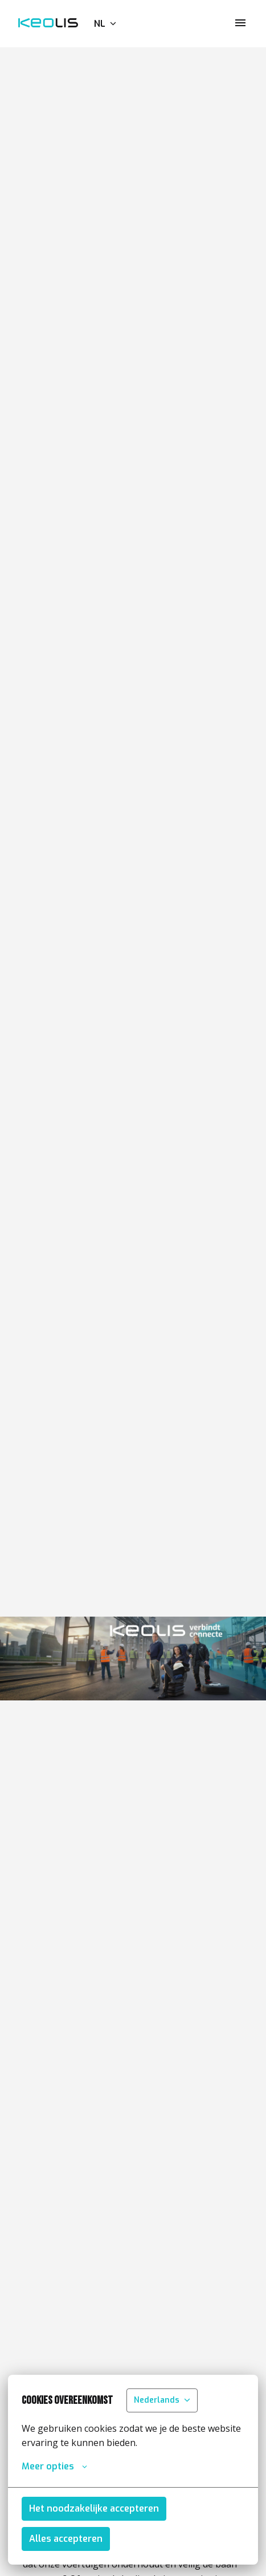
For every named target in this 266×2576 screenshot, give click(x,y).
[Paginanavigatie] (240, 22)
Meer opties (54, 2466)
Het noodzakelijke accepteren (94, 2508)
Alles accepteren (66, 2539)
